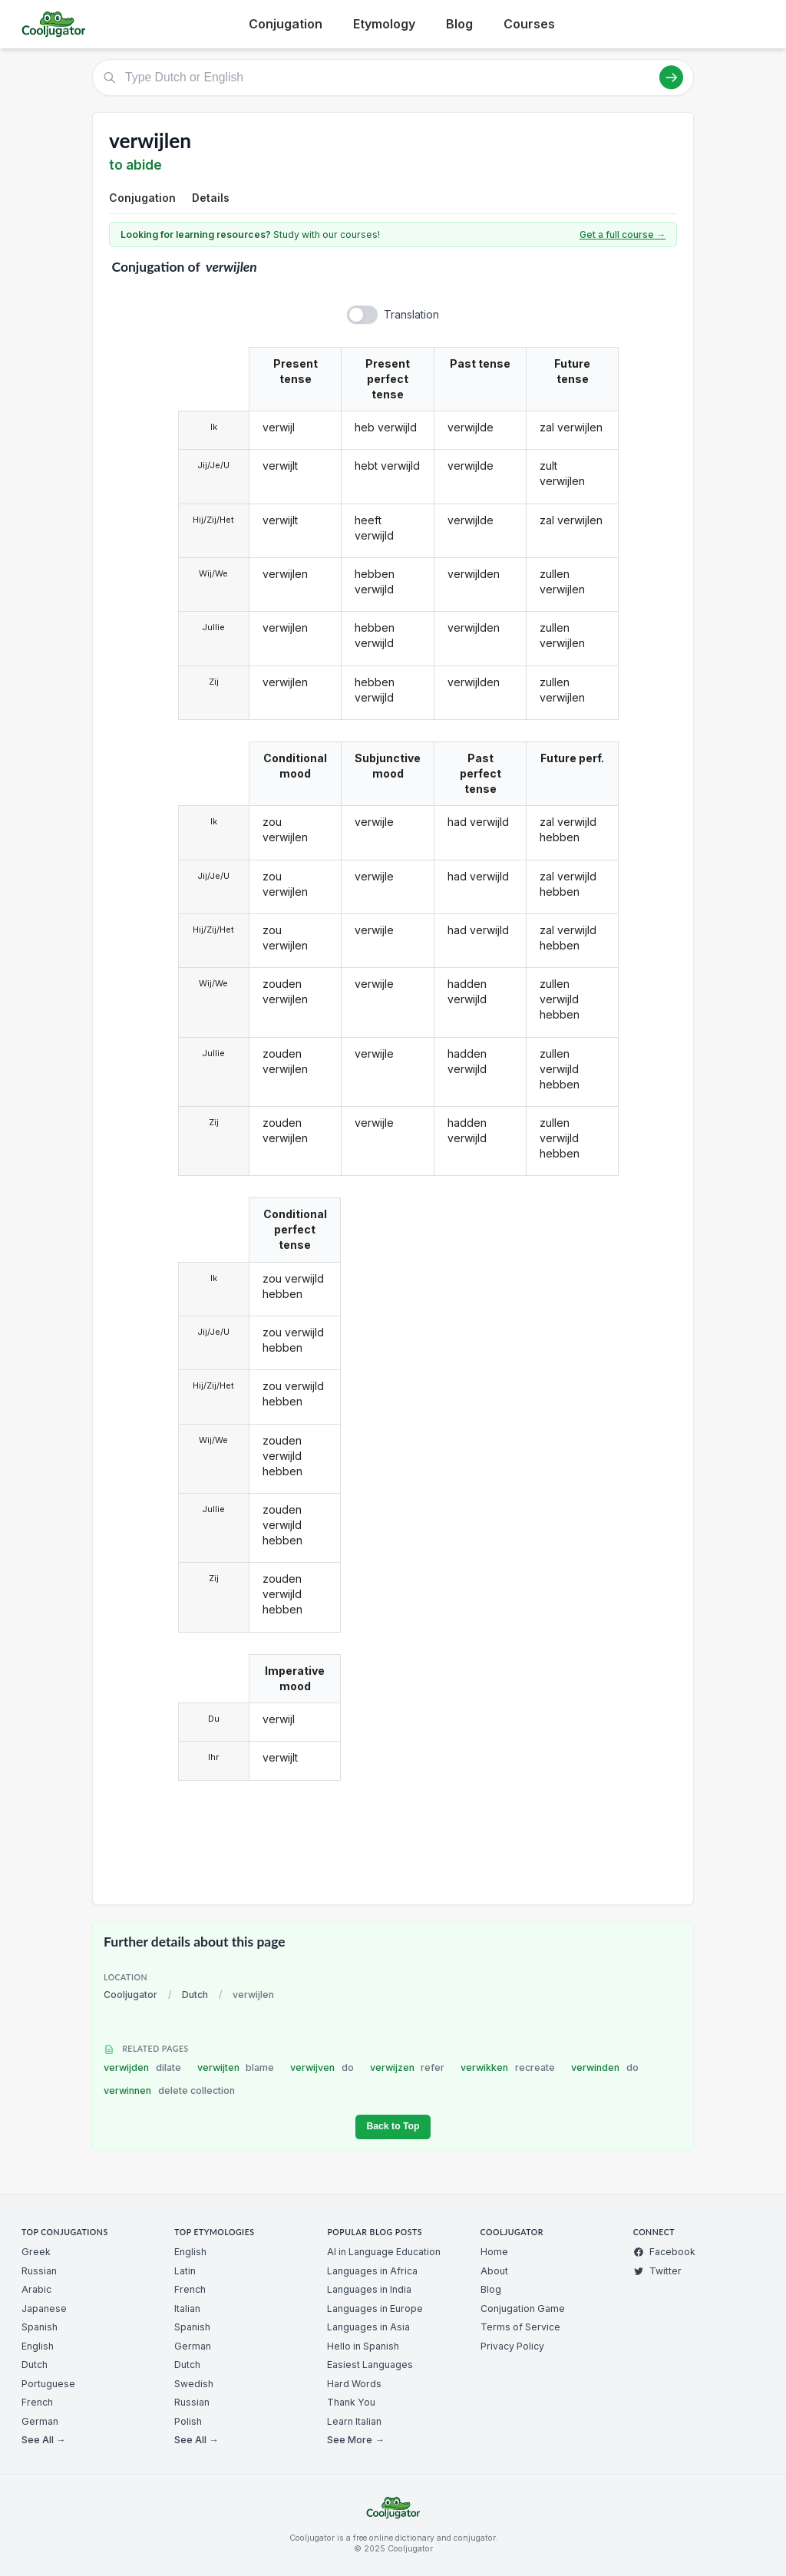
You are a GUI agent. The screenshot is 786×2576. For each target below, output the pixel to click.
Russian (39, 2271)
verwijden (142, 2067)
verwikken (508, 2067)
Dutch (195, 1994)
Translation (411, 314)
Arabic (36, 2289)
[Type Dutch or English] (393, 77)
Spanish (39, 2327)
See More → (355, 2440)
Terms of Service (520, 2327)
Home (494, 2251)
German (39, 2421)
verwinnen (169, 2090)
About (494, 2271)
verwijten (236, 2067)
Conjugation (285, 23)
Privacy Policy (512, 2346)
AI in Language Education (384, 2251)
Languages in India (369, 2289)
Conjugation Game (523, 2308)
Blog (459, 23)
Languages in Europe (375, 2308)
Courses (529, 23)
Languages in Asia (368, 2327)
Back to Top (392, 2126)
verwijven (322, 2067)
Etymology (384, 23)
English (37, 2346)
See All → (43, 2440)
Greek (36, 2251)
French (37, 2402)
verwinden (605, 2067)
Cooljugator (130, 1994)
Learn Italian (354, 2421)
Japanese (44, 2308)
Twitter (657, 2271)
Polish (188, 2421)
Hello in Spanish (363, 2346)
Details (211, 197)
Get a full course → (622, 234)
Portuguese (48, 2383)
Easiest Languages (370, 2364)
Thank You (351, 2402)
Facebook (664, 2251)
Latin (185, 2271)
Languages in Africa (372, 2271)
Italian (187, 2308)
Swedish (193, 2383)
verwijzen (407, 2067)
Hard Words (354, 2383)
